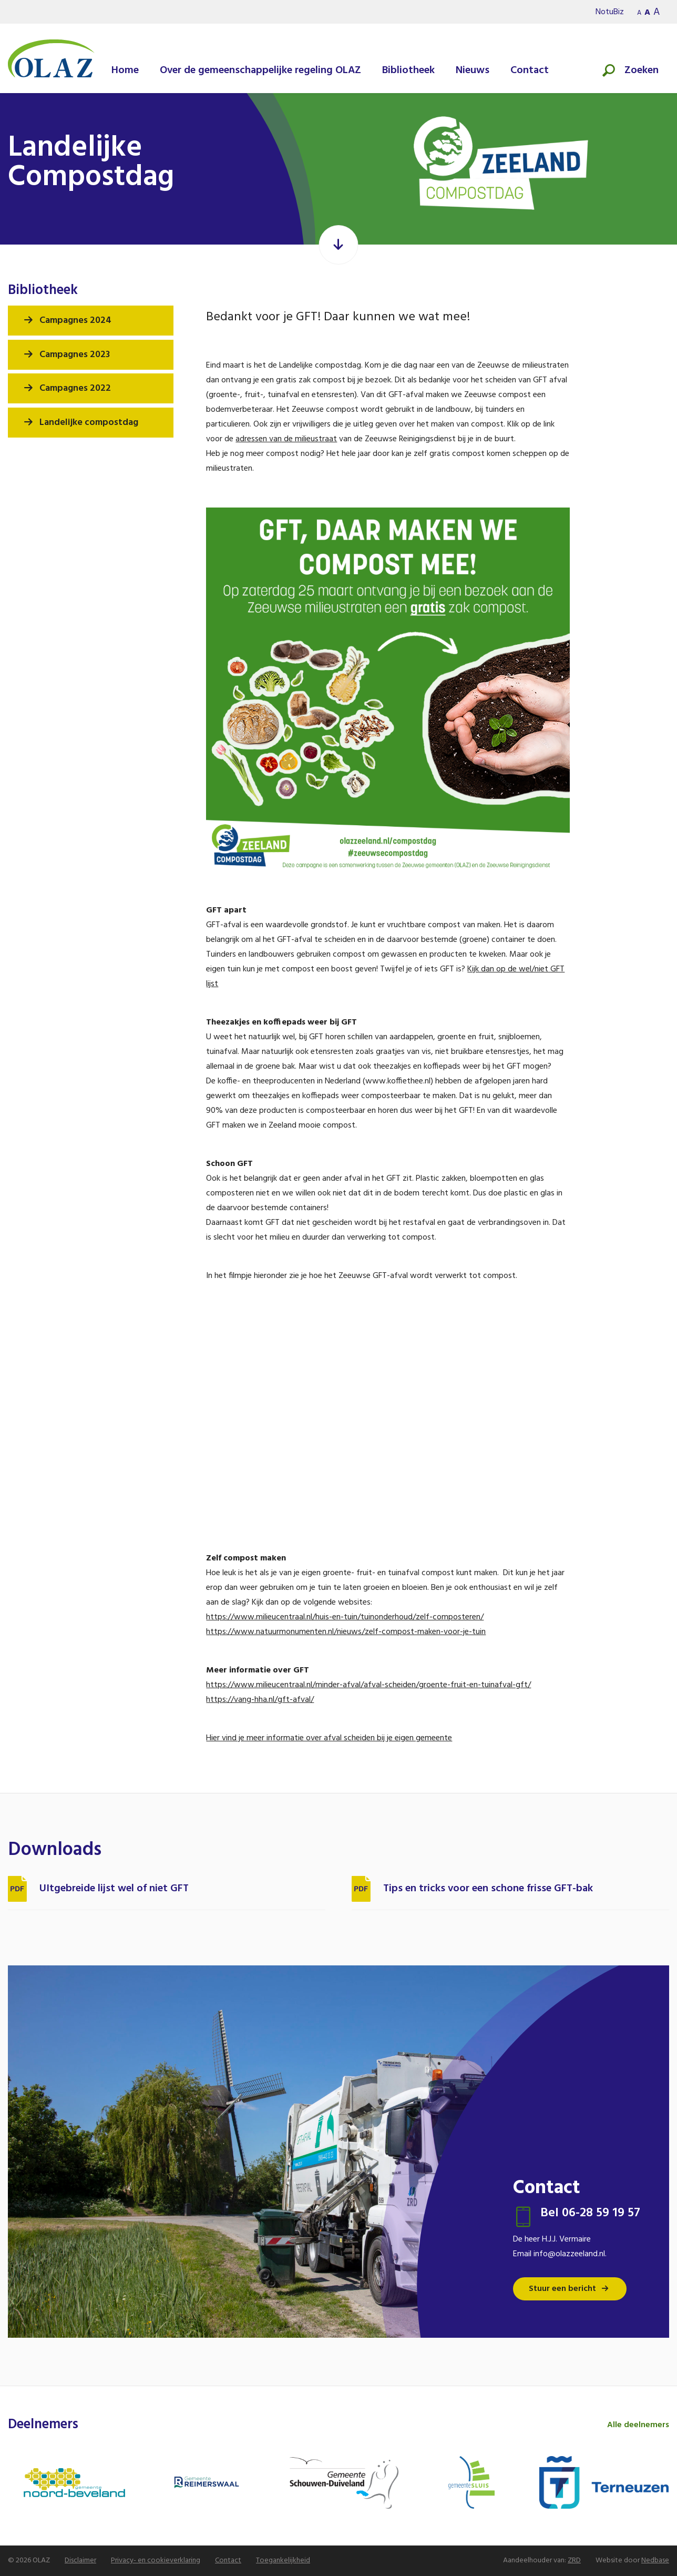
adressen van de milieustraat (286, 439)
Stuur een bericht (562, 2289)
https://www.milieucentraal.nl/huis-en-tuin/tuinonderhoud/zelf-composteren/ (345, 1617)
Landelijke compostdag (88, 422)
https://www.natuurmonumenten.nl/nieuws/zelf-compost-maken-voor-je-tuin (346, 1632)
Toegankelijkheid (283, 2560)
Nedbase (655, 2560)
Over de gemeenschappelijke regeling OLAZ (260, 70)
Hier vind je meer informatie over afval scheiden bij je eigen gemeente (329, 1738)
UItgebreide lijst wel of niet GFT (114, 1888)
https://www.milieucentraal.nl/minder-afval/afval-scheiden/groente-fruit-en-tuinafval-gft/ (368, 1685)
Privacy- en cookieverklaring (155, 2560)
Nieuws (472, 70)
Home (125, 70)
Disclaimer (80, 2560)
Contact (529, 70)
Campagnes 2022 (75, 388)
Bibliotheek (408, 70)
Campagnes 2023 (74, 354)
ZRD (574, 2560)
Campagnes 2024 (75, 320)
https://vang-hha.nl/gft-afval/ (260, 1700)
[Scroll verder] (338, 245)
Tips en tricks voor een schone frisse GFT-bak (488, 1888)
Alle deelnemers (638, 2425)
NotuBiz (610, 12)
